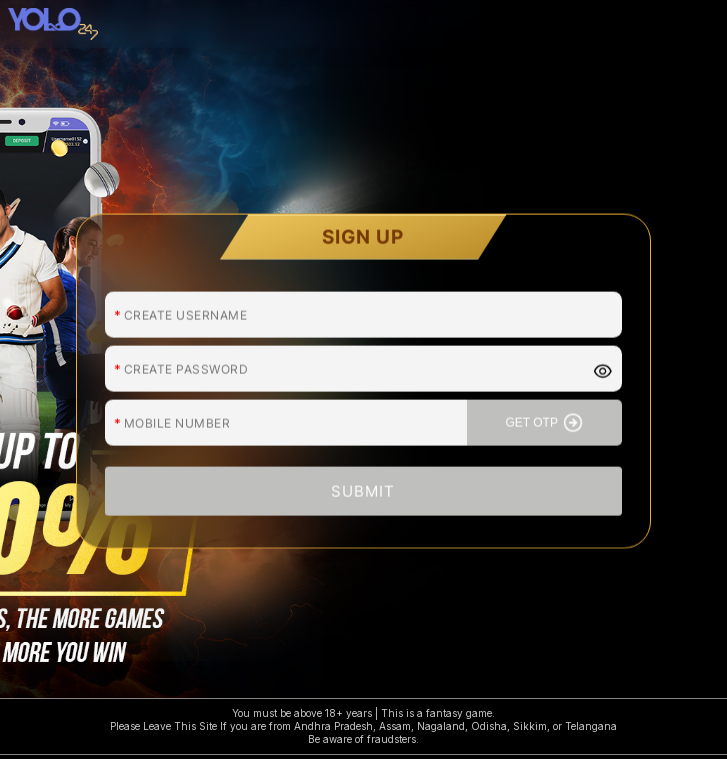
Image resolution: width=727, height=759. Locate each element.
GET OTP (544, 413)
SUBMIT (363, 481)
